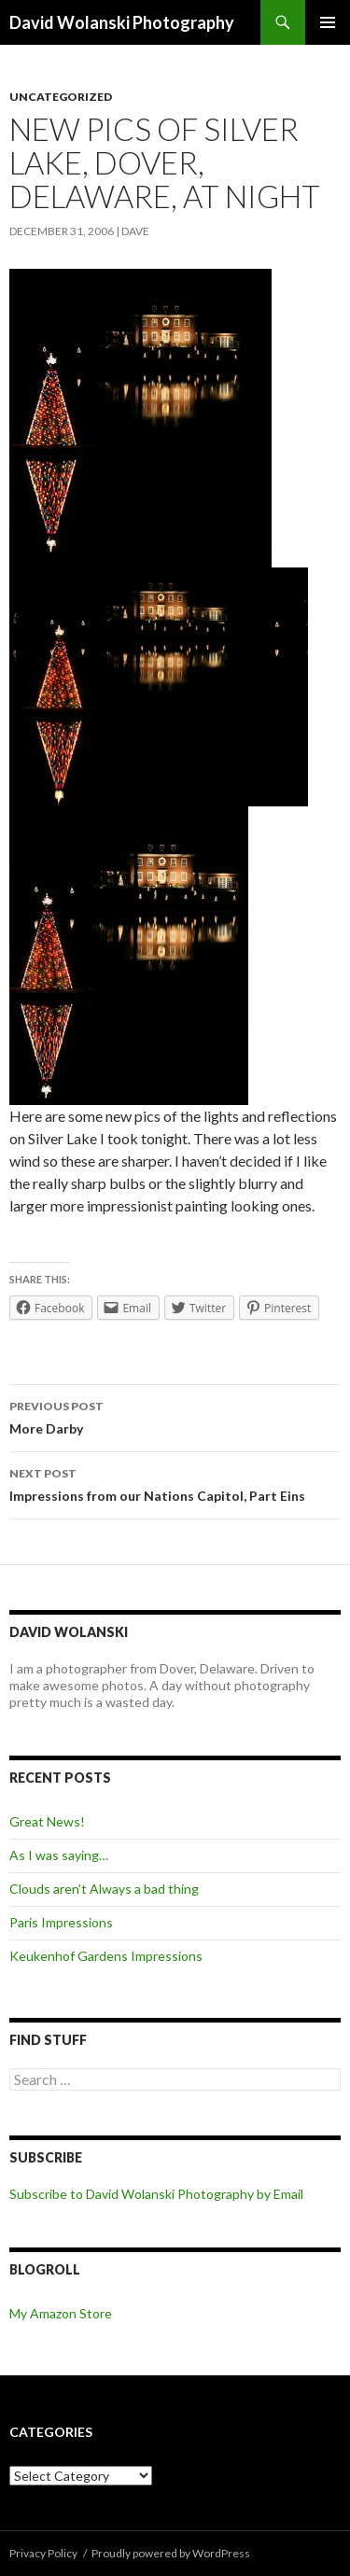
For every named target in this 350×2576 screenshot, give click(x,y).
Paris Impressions (61, 1922)
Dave (135, 231)
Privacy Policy (43, 2553)
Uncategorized (60, 97)
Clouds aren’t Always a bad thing (104, 1889)
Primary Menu (327, 22)
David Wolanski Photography (121, 22)
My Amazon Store (60, 2313)
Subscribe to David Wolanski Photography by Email (156, 2194)
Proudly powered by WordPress (170, 2553)
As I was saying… (58, 1855)
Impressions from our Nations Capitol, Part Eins (175, 1483)
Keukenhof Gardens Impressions (106, 1956)
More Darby (175, 1415)
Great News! (47, 1821)
